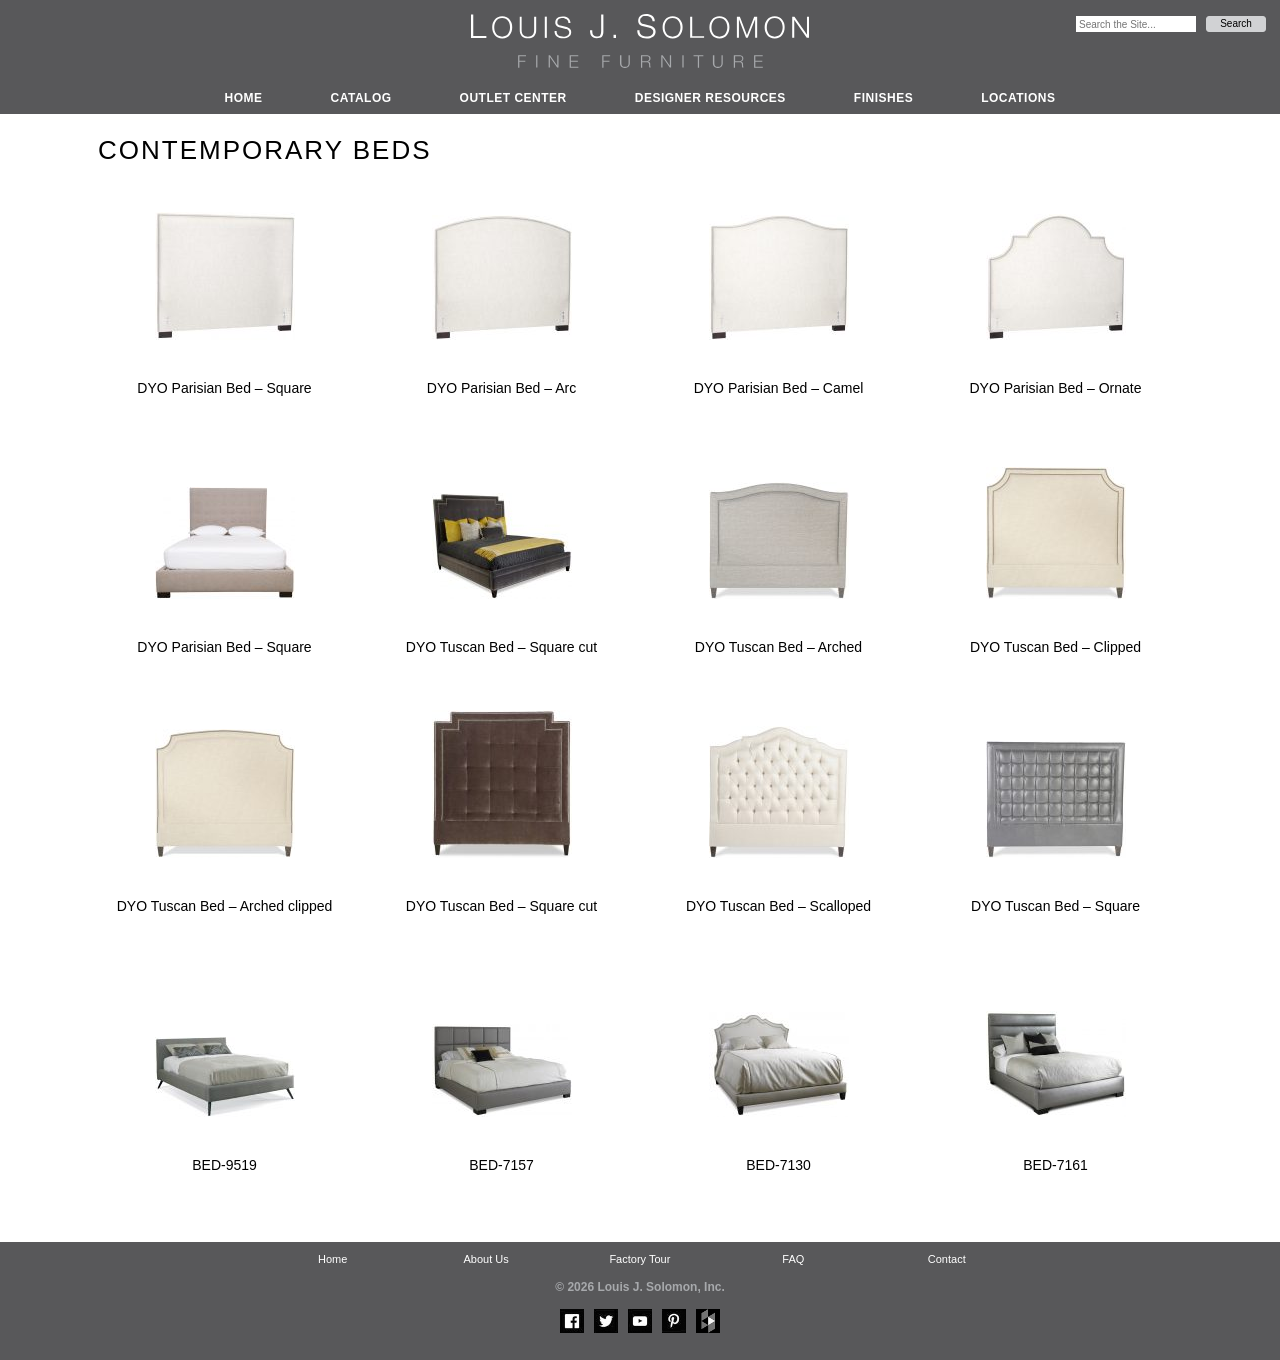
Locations (1018, 98)
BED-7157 (501, 1165)
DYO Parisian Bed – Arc (501, 388)
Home (244, 98)
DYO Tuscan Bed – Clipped (1055, 647)
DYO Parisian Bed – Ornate (1056, 388)
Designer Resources (710, 98)
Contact (947, 1259)
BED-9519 (224, 1165)
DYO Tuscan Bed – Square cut (501, 647)
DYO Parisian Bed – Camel (779, 388)
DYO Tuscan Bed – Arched (778, 647)
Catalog (361, 98)
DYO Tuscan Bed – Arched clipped (225, 906)
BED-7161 (1055, 1165)
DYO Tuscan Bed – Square (1055, 906)
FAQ (793, 1259)
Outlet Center (513, 98)
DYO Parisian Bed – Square (224, 388)
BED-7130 (778, 1165)
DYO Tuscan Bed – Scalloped (778, 906)
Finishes (883, 98)
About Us (485, 1259)
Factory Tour (639, 1259)
